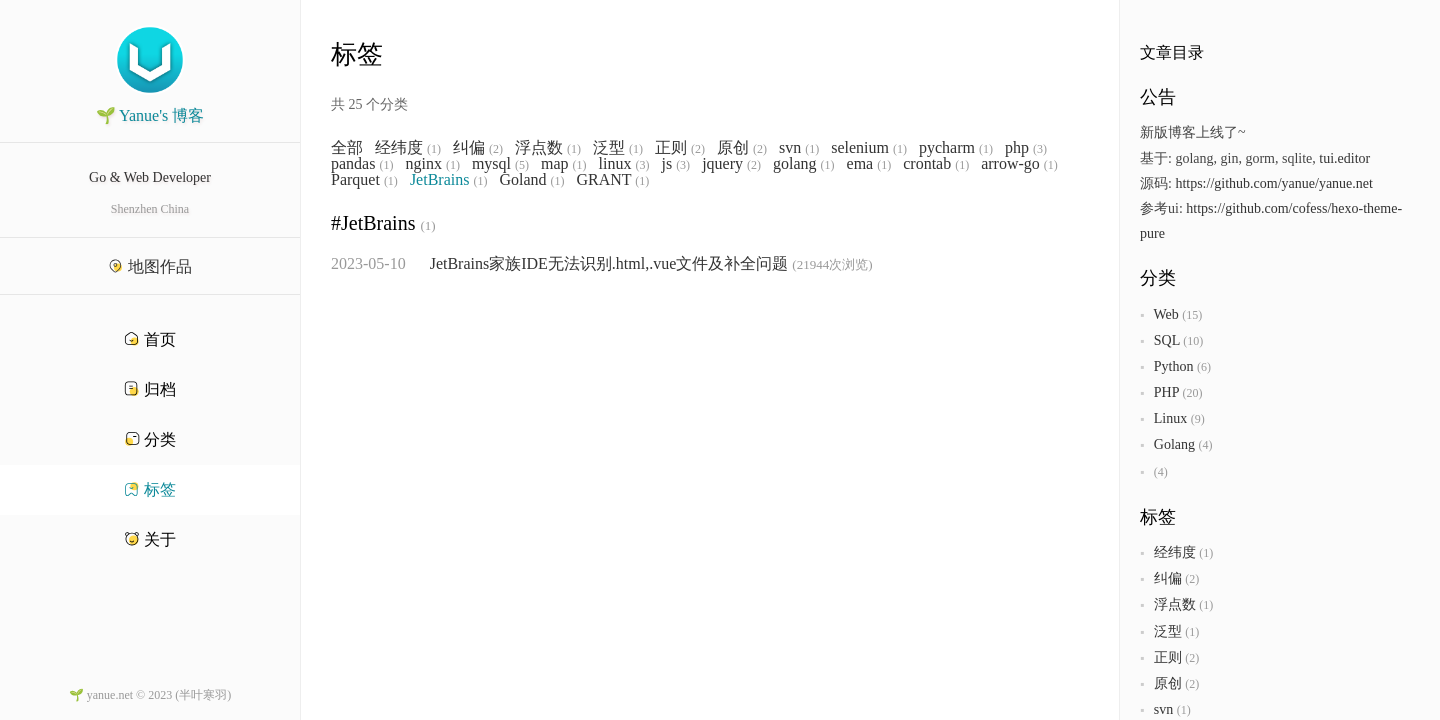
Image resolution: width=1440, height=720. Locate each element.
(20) (1192, 393)
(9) (1198, 419)
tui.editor (1344, 158)
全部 (347, 148)
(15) (1192, 315)
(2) (496, 149)
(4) (1205, 445)
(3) (1040, 149)
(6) (1204, 367)
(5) (522, 165)
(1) (434, 149)
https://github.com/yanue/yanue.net (1274, 183)
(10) (1193, 341)
